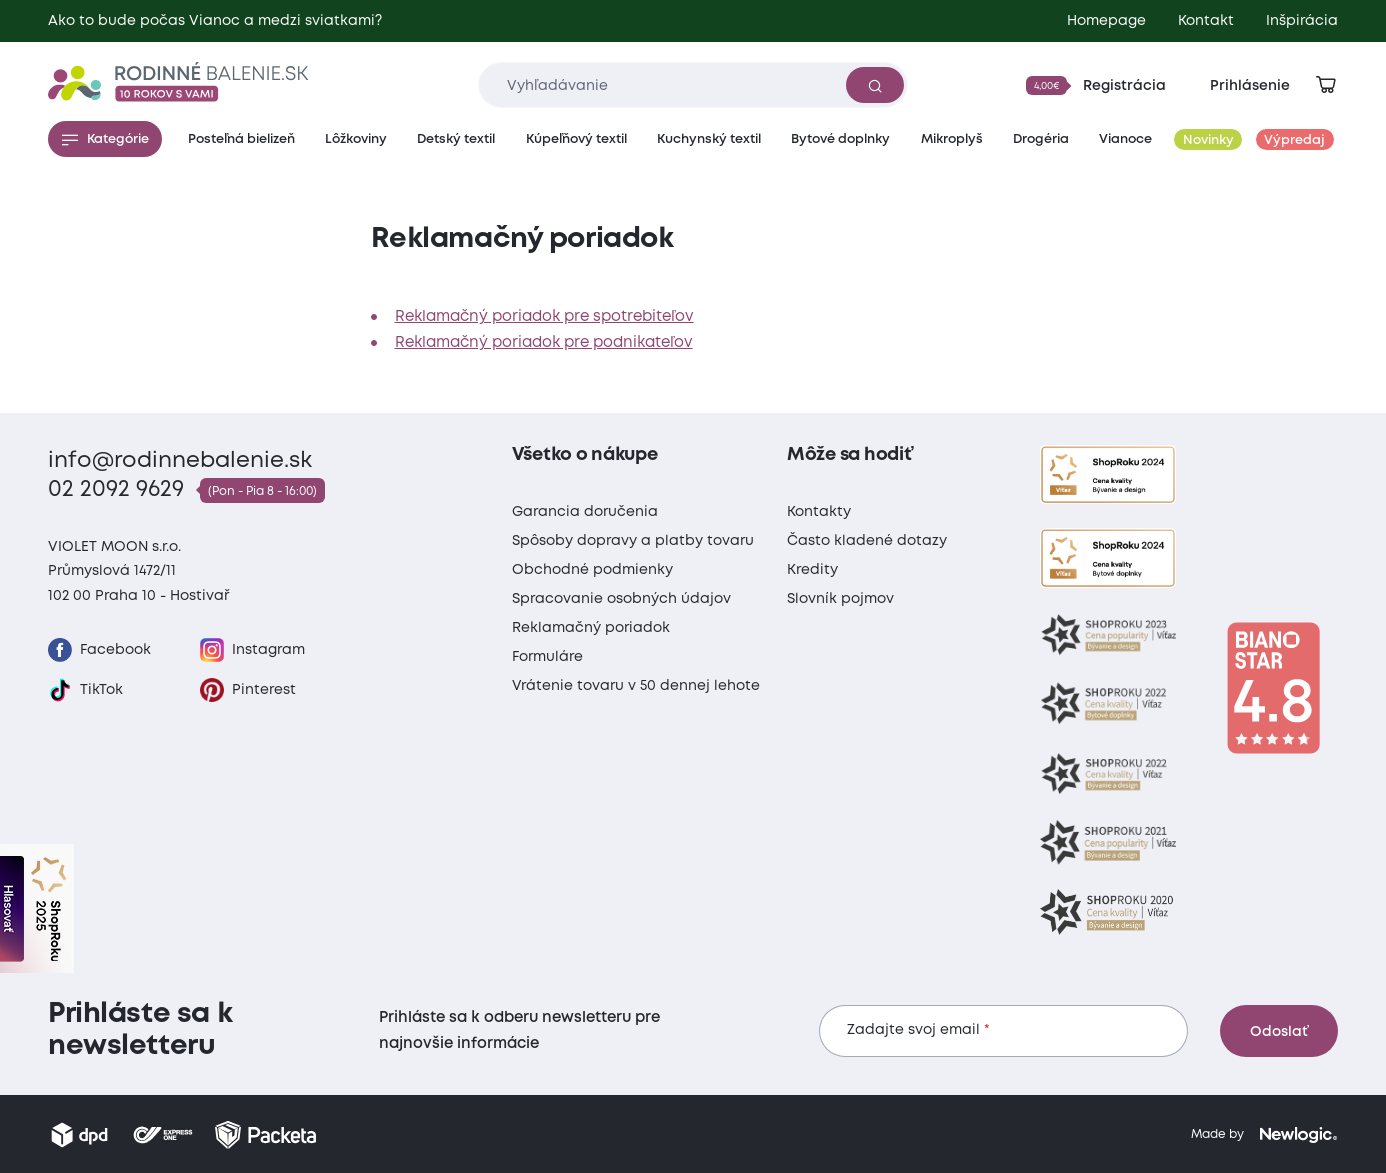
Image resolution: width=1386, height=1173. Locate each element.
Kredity (812, 570)
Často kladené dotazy (867, 541)
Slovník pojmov (840, 599)
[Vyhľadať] (875, 85)
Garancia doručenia (585, 512)
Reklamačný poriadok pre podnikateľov (544, 343)
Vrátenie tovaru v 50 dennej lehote (636, 686)
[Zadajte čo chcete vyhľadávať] (693, 85)
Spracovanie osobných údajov (621, 599)
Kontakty (819, 512)
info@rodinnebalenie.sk (180, 461)
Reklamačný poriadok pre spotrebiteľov (544, 317)
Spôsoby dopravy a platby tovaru (633, 541)
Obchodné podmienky (592, 570)
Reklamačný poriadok (591, 628)
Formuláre (547, 657)
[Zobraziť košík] (1326, 85)
